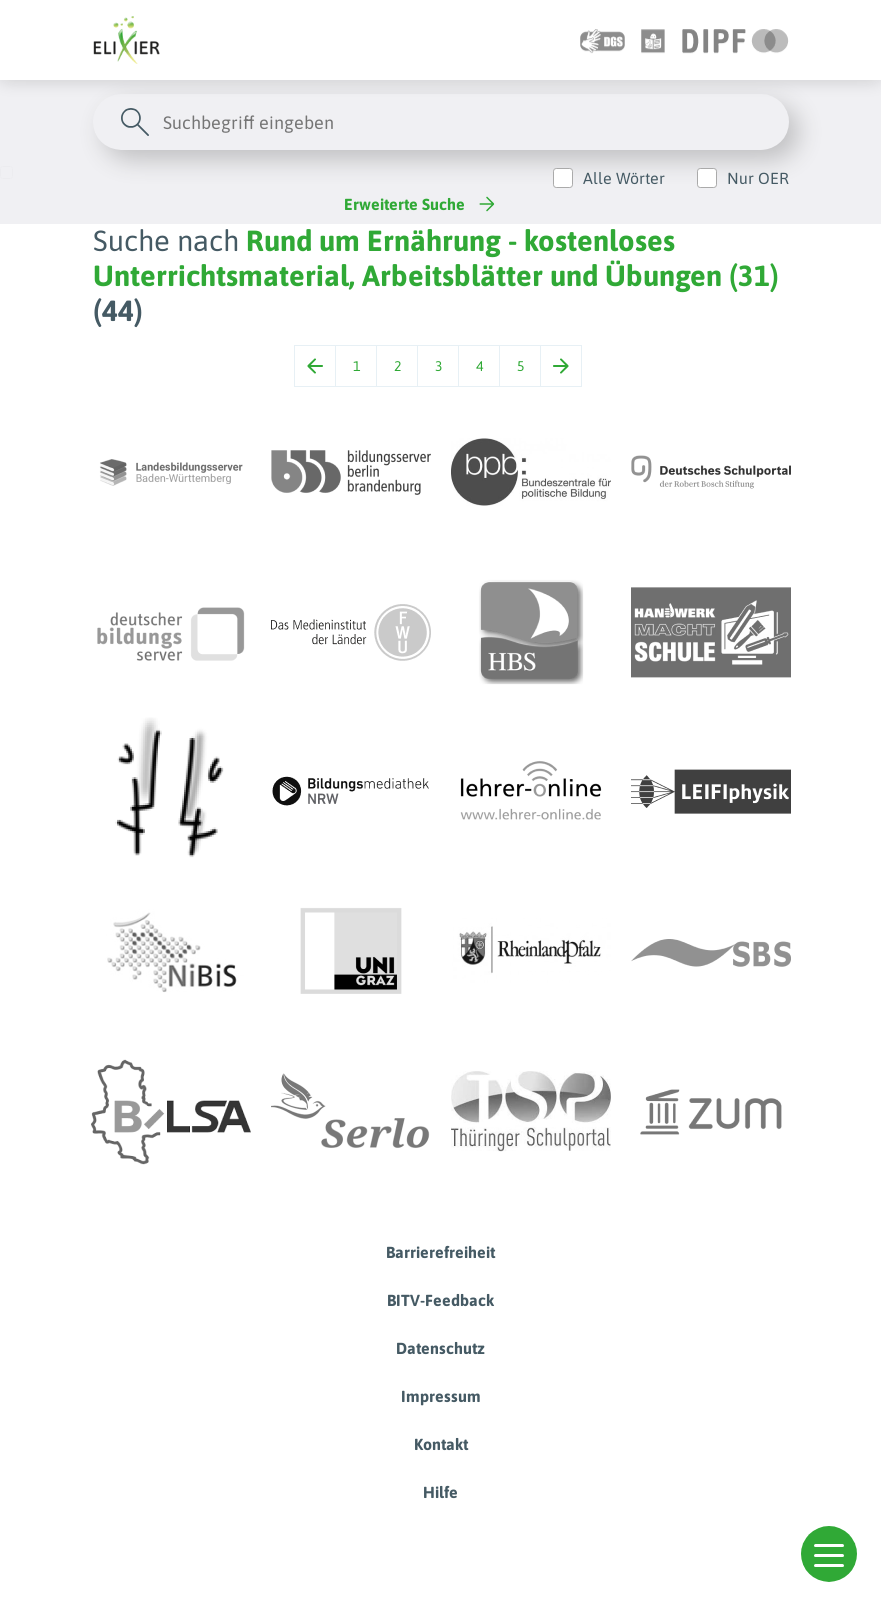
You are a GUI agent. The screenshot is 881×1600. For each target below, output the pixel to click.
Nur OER (758, 178)
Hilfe (440, 1492)
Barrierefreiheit (440, 1252)
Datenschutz (440, 1348)
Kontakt (441, 1444)
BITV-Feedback (440, 1300)
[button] (829, 1554)
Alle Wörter (624, 178)
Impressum (441, 1396)
